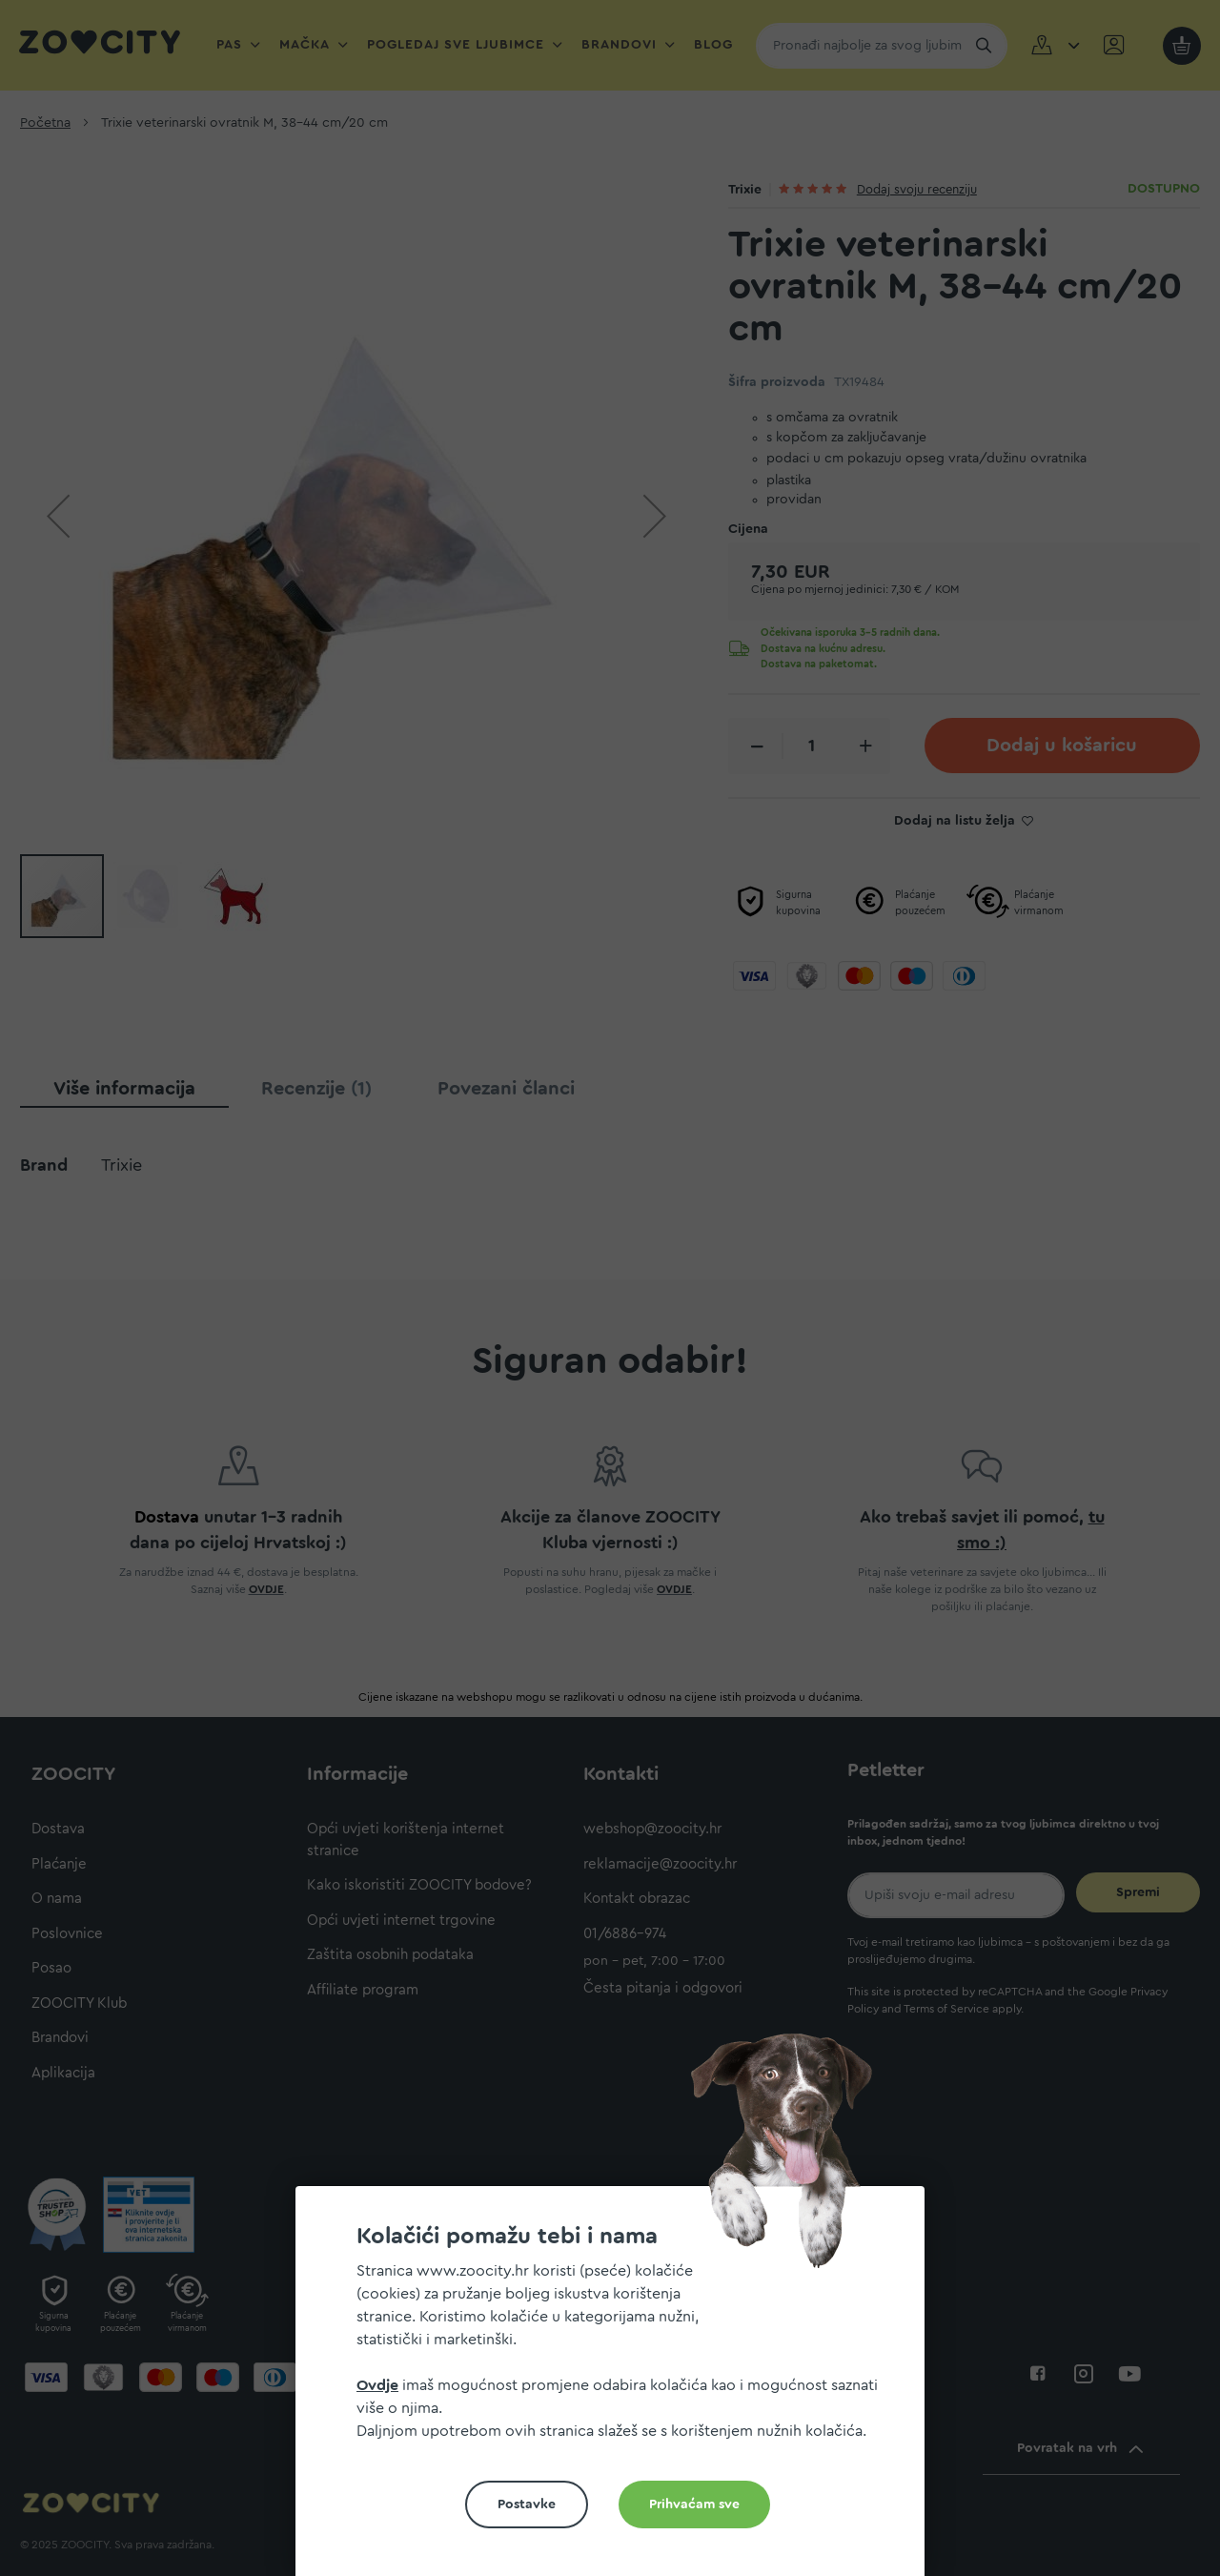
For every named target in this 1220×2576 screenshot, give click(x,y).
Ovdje (377, 2385)
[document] (618, 2388)
